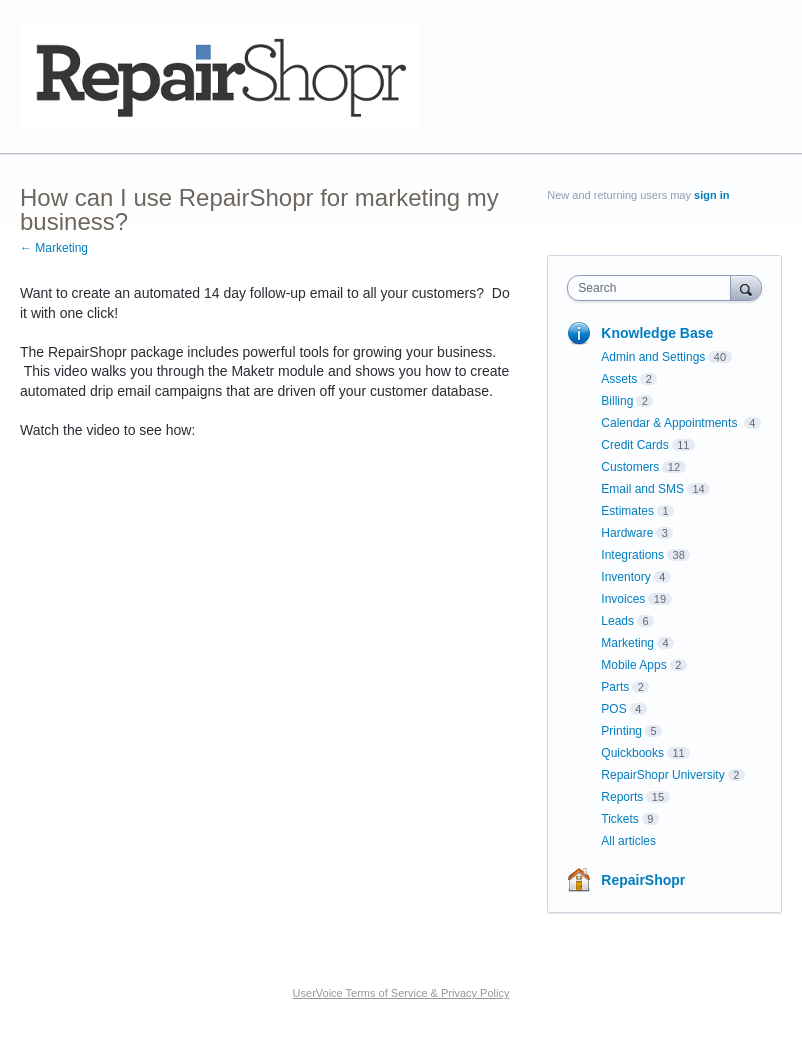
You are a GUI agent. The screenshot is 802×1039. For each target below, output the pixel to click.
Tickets (620, 819)
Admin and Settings (653, 357)
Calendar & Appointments (670, 423)
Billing (617, 401)
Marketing (627, 643)
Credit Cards (634, 445)
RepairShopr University (662, 775)
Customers (630, 467)
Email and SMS (642, 489)
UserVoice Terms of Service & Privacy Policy (401, 993)
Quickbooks (632, 753)
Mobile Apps (633, 665)
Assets (619, 379)
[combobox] (653, 288)
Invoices (623, 599)
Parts (615, 687)
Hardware (627, 533)
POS (613, 709)
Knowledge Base (657, 333)
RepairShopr (643, 880)
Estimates (627, 511)
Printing (621, 731)
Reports (622, 797)
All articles (628, 841)
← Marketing (54, 248)
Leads (617, 621)
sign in (711, 195)
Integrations (632, 555)
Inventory (625, 577)
